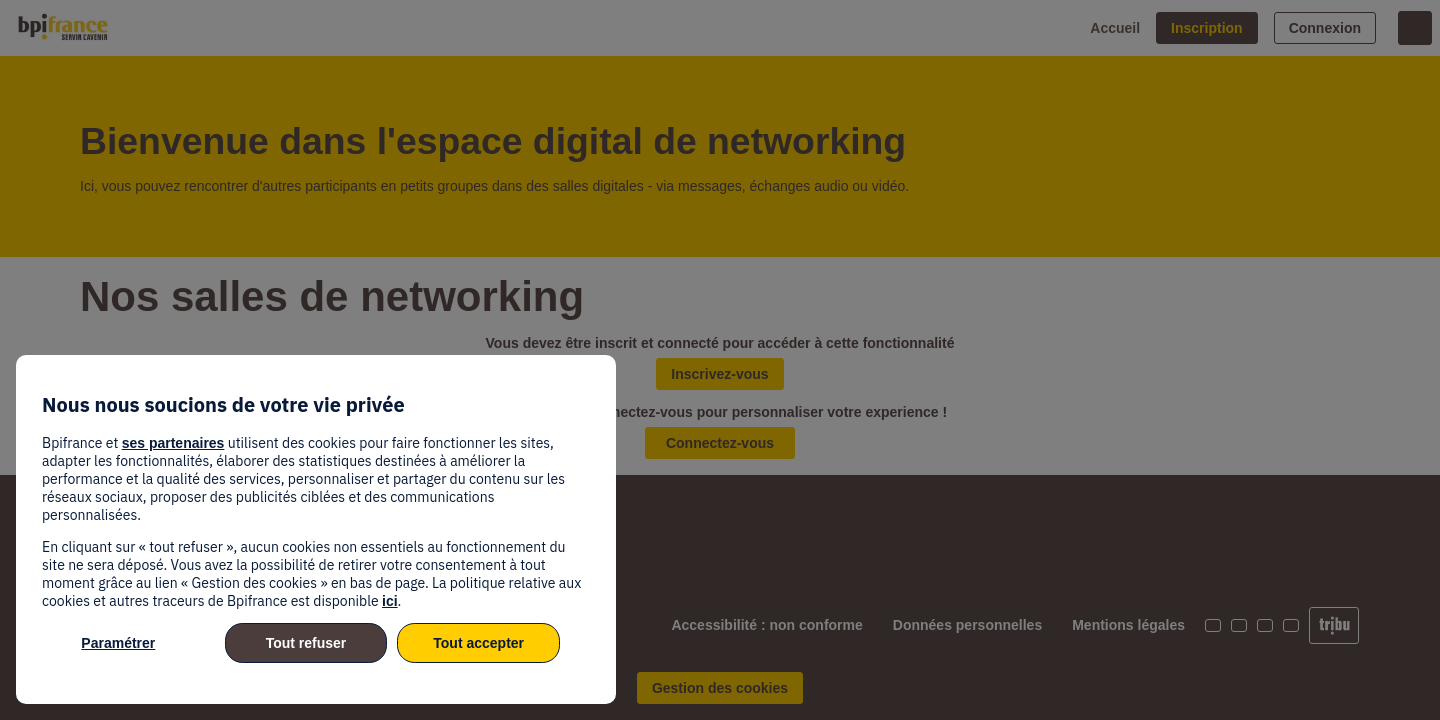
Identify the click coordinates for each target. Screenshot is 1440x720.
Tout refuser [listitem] (306, 643)
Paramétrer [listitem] (118, 643)
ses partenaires (173, 443)
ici (390, 601)
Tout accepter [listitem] (478, 643)
